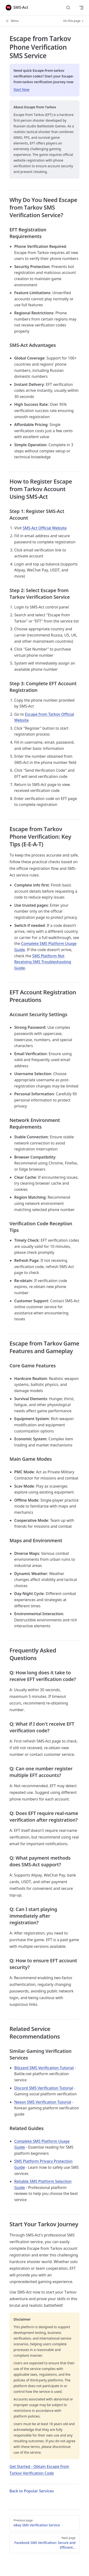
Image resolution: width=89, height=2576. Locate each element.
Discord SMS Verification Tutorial (43, 2088)
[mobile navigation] (81, 7)
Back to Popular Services (31, 2491)
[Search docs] (68, 7)
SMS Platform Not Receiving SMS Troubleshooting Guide (42, 962)
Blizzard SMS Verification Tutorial (44, 2067)
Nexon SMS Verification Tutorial (42, 2102)
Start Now (21, 89)
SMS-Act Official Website (44, 528)
